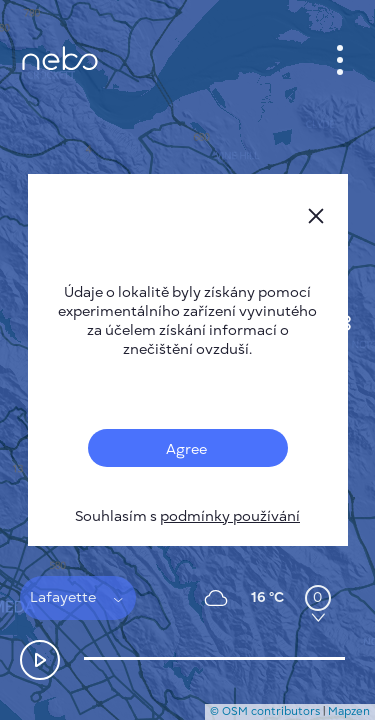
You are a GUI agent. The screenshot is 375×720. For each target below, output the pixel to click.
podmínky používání (230, 516)
